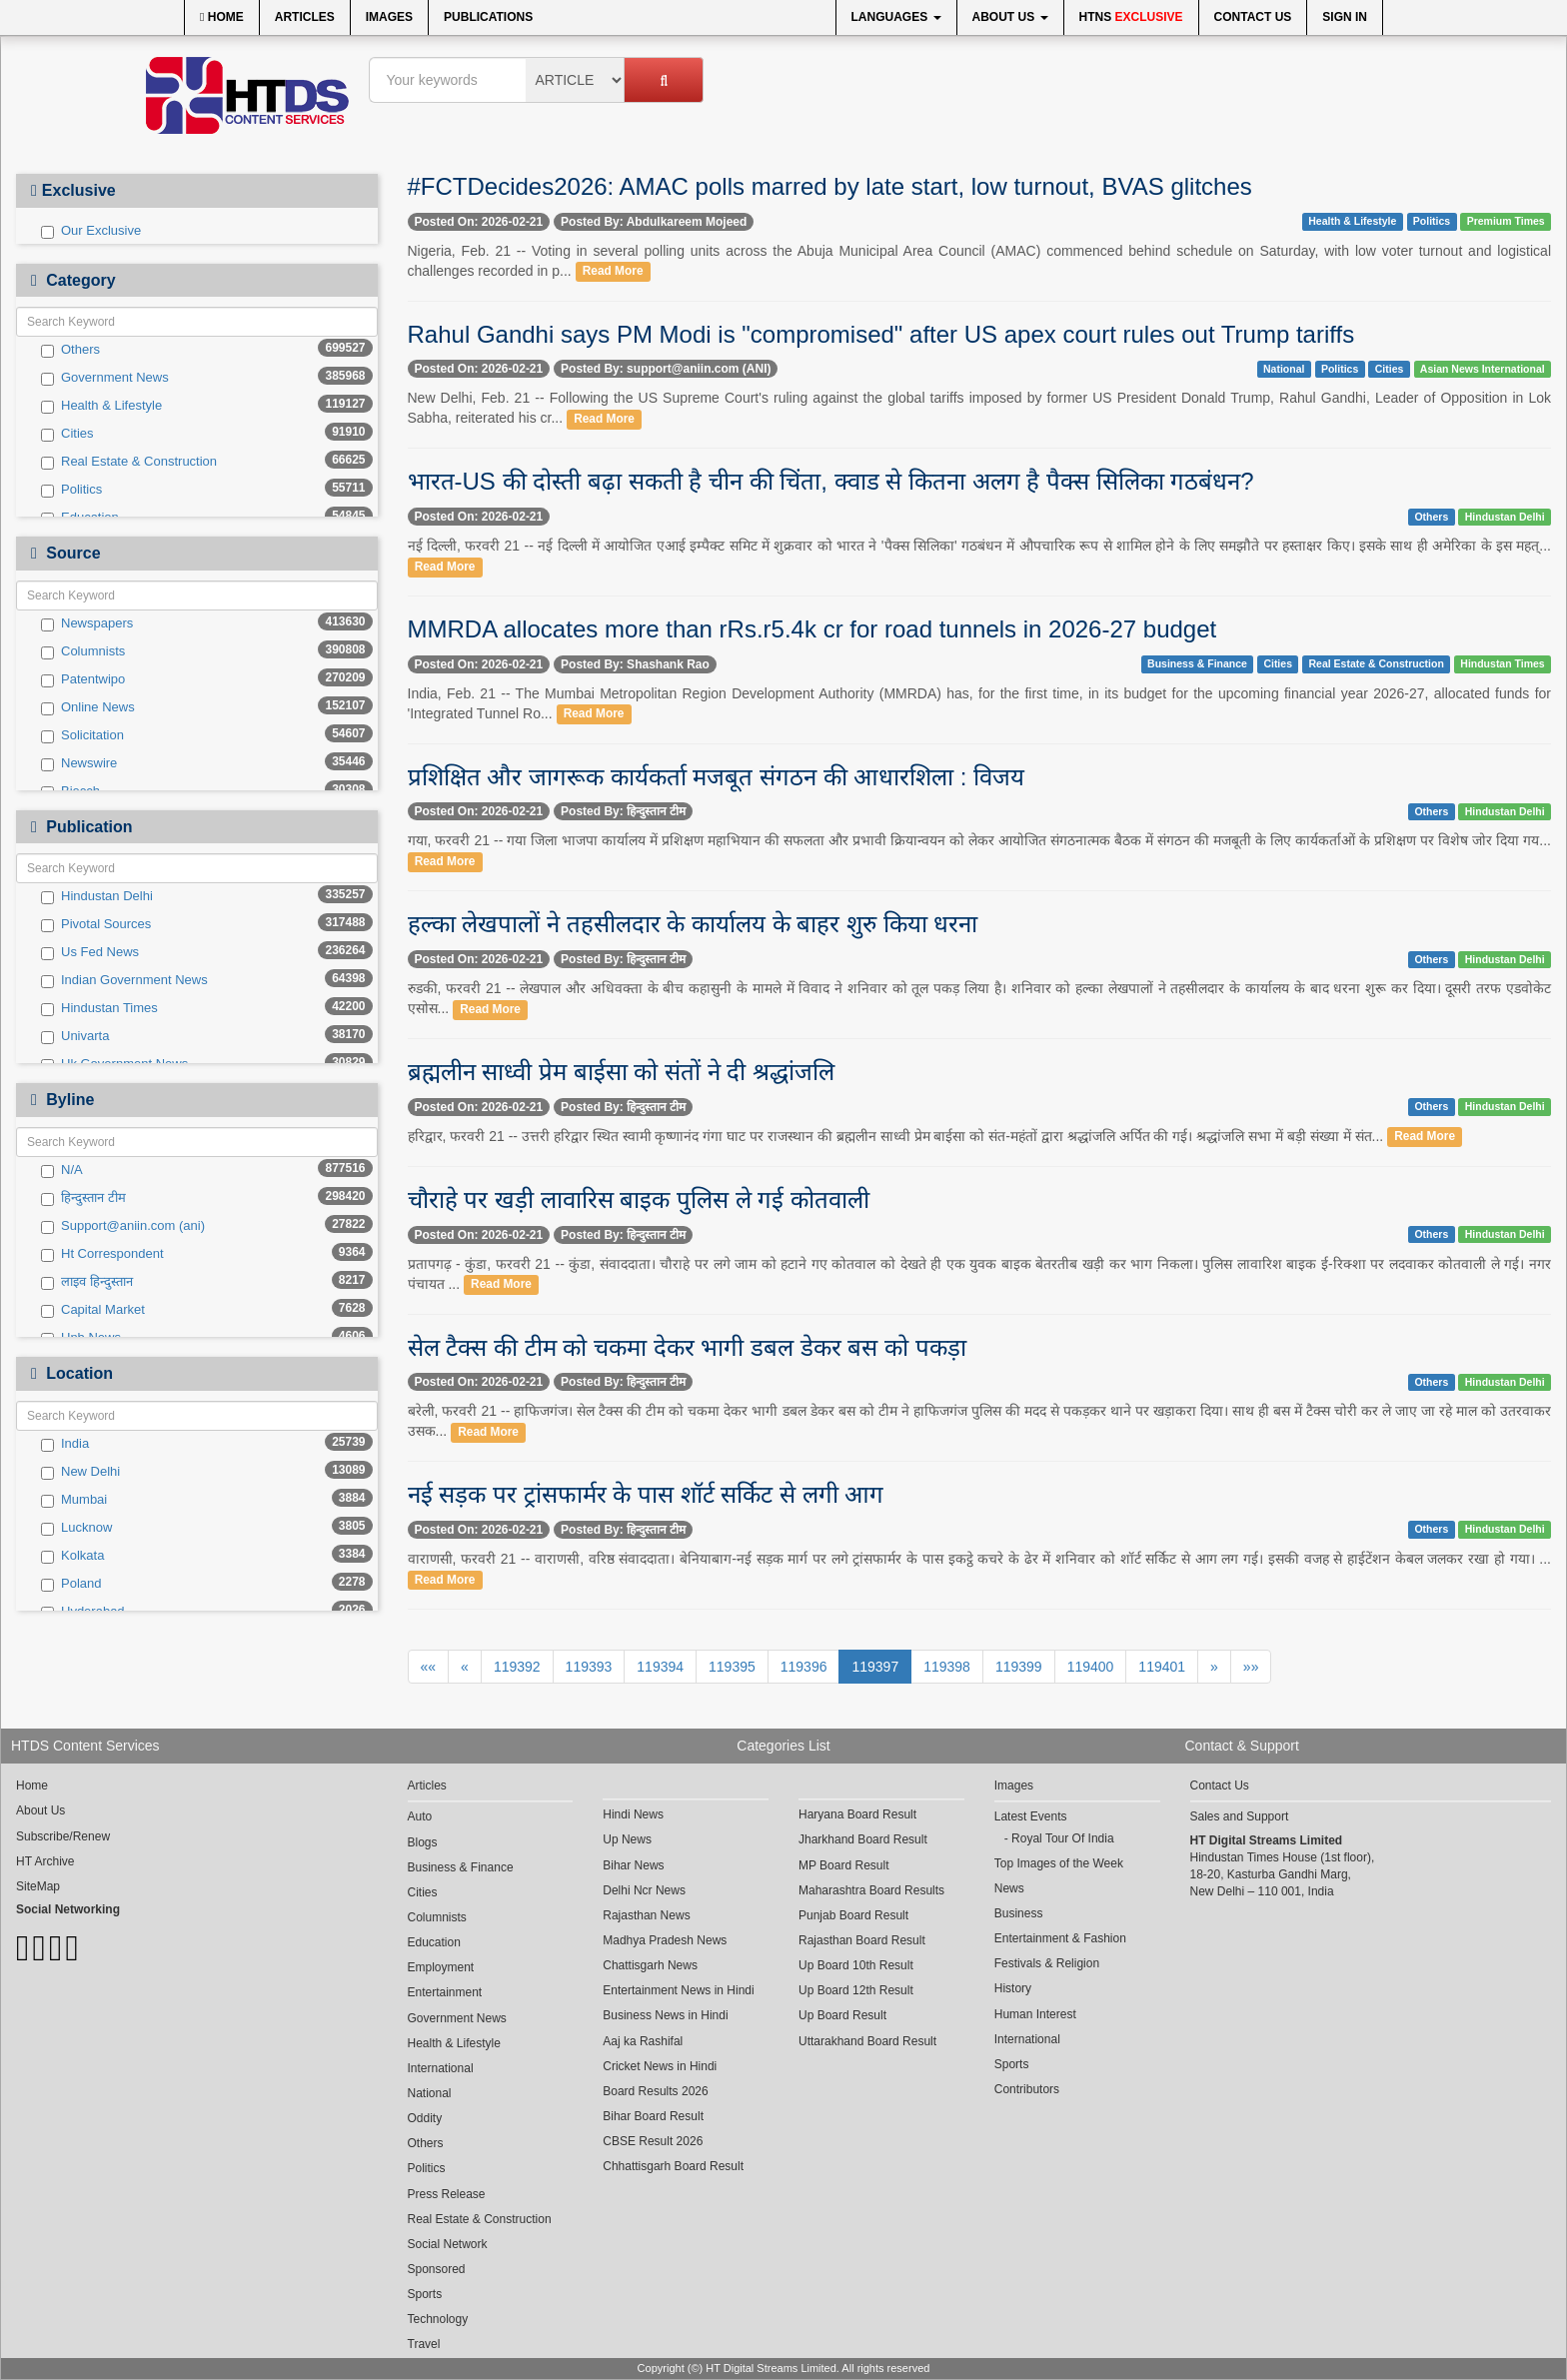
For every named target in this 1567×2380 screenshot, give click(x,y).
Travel (424, 2344)
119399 (1018, 1667)
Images (389, 17)
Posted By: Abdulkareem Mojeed (654, 222)
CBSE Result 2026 (653, 2141)
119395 (732, 1667)
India (65, 1444)
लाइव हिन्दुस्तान (87, 1282)
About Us (1010, 17)
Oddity (425, 2118)
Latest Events (1030, 1816)
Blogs (423, 1842)
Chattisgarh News (650, 1965)
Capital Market (93, 1310)
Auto (420, 1816)
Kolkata (72, 1556)
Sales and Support (1239, 1816)
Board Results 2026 (655, 2091)
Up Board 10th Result (855, 1965)
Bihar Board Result (653, 2116)
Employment (441, 1967)
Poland (71, 1584)
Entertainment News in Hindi (678, 1990)
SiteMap (38, 1886)
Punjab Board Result (853, 1915)
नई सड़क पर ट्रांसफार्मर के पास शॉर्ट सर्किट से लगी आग (646, 1494)
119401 (1161, 1667)
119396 (804, 1667)
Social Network (448, 2244)
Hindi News (633, 1814)
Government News (105, 378)
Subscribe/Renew (63, 1836)
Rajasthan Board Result (861, 1940)
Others (70, 350)
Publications (488, 17)
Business (1018, 1913)
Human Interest (1035, 2014)
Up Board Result (842, 2015)
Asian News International (1482, 369)
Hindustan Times (99, 1008)
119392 (517, 1667)
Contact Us (1253, 17)
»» (1251, 1667)
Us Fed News (90, 952)
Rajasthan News (646, 1915)
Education (434, 1942)
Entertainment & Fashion (1060, 1938)
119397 (874, 1667)
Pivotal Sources (96, 924)
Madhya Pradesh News (665, 1940)
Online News (88, 707)
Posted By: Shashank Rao (635, 664)
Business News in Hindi (665, 2015)
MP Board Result (843, 1865)
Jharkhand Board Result (862, 1839)
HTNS (1131, 17)
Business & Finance (1197, 663)
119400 (1090, 1667)
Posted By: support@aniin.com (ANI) (666, 369)
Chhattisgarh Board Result (673, 2166)
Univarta (75, 1036)
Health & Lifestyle (101, 406)
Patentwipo (83, 679)
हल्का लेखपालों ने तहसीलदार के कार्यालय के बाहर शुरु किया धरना (693, 923)
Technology (438, 2319)
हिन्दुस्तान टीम (83, 1198)
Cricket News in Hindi (660, 2066)
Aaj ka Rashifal (643, 2041)
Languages (896, 17)
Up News (627, 1839)
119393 (589, 1667)
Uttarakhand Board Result (867, 2041)
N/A (62, 1170)
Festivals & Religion (1046, 1963)
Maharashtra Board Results (871, 1890)
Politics (71, 490)
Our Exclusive (91, 231)
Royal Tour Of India (1062, 1838)
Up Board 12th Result (855, 1990)
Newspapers (87, 623)
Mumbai (74, 1500)
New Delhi (80, 1472)
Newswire (79, 763)
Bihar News (633, 1865)
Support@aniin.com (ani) (123, 1226)
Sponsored (437, 2269)
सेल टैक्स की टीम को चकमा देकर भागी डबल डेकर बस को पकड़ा (687, 1347)
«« (429, 1667)
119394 (660, 1667)
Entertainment (445, 1992)
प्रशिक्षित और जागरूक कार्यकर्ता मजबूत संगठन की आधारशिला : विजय (716, 776)
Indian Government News (124, 980)
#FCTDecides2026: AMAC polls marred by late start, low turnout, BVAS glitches (830, 186)
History (1012, 1988)
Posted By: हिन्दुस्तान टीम (623, 811)
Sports (425, 2294)
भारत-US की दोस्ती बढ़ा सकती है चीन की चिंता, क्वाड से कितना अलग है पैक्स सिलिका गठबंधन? (831, 481)
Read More (613, 272)
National (1283, 369)
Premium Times (1506, 221)
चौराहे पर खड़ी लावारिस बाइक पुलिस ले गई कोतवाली (638, 1199)
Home (222, 17)
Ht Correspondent (102, 1254)
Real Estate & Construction (129, 462)
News (1009, 1888)
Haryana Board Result (857, 1814)
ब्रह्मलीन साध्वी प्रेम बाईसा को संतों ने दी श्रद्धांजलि (621, 1071)
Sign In (1344, 17)
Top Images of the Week (1058, 1863)
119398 (946, 1667)
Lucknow (76, 1528)
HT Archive (45, 1861)
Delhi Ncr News (644, 1890)
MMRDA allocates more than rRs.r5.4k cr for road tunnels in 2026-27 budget (812, 628)
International (441, 2068)
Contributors (1026, 2089)
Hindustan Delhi (97, 896)
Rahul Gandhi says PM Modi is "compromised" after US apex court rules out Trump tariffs (881, 334)
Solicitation (82, 735)
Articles (305, 17)
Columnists (83, 651)
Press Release (447, 2194)
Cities (67, 434)
